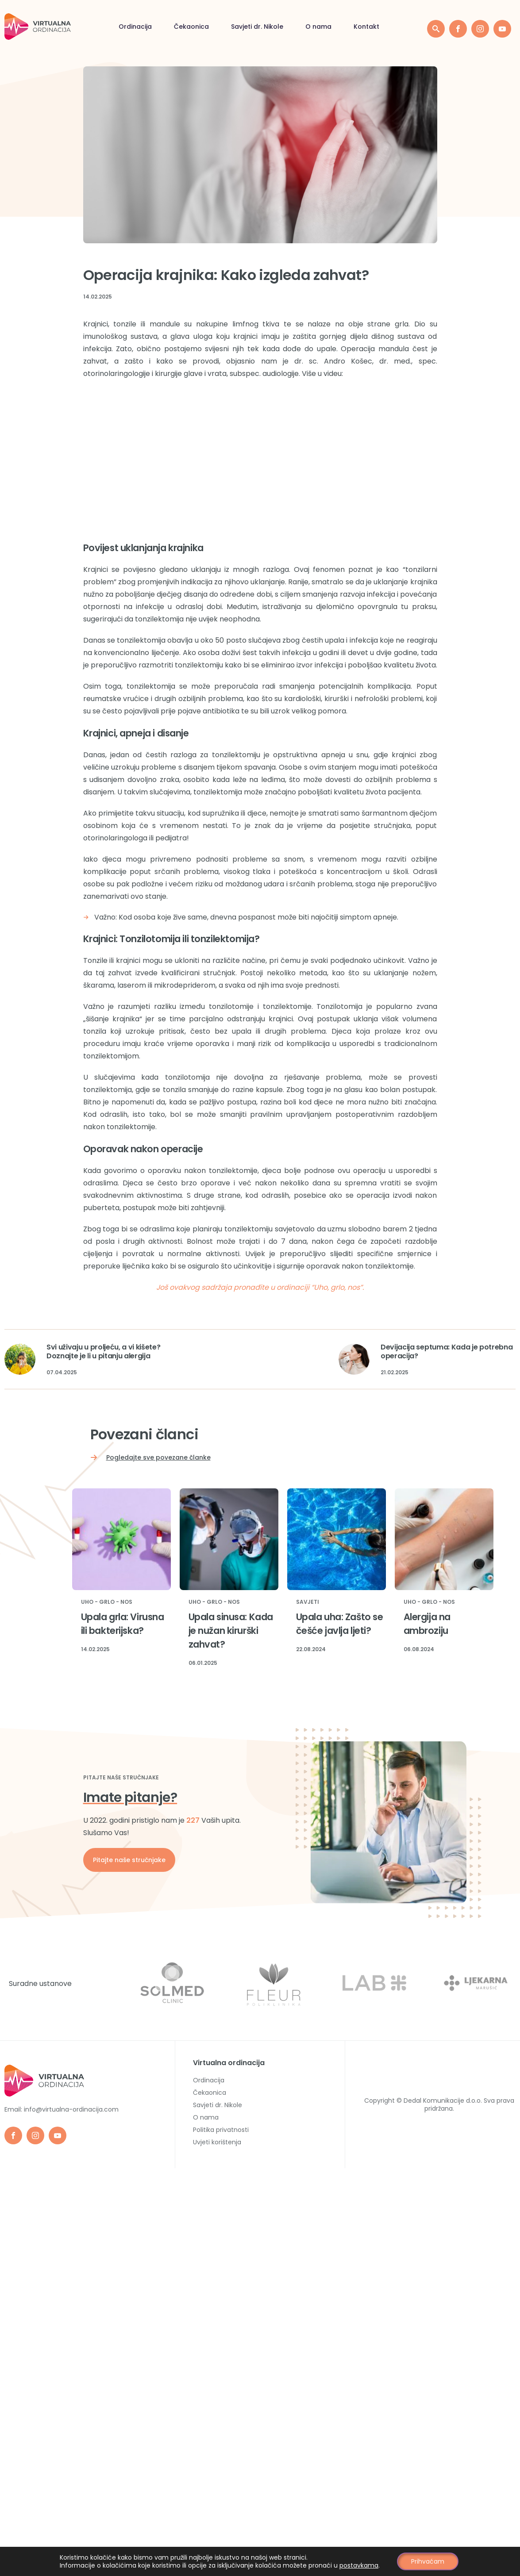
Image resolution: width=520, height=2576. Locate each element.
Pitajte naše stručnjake (129, 1859)
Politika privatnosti (221, 2129)
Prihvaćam (428, 2561)
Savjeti (307, 1602)
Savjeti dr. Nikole (136, 27)
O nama (197, 27)
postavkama (359, 2565)
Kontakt (245, 27)
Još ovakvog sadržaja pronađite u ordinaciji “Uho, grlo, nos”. (260, 1287)
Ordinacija (208, 2080)
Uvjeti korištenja (217, 2142)
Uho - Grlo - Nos (106, 1602)
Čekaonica (70, 27)
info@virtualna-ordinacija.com (71, 2109)
